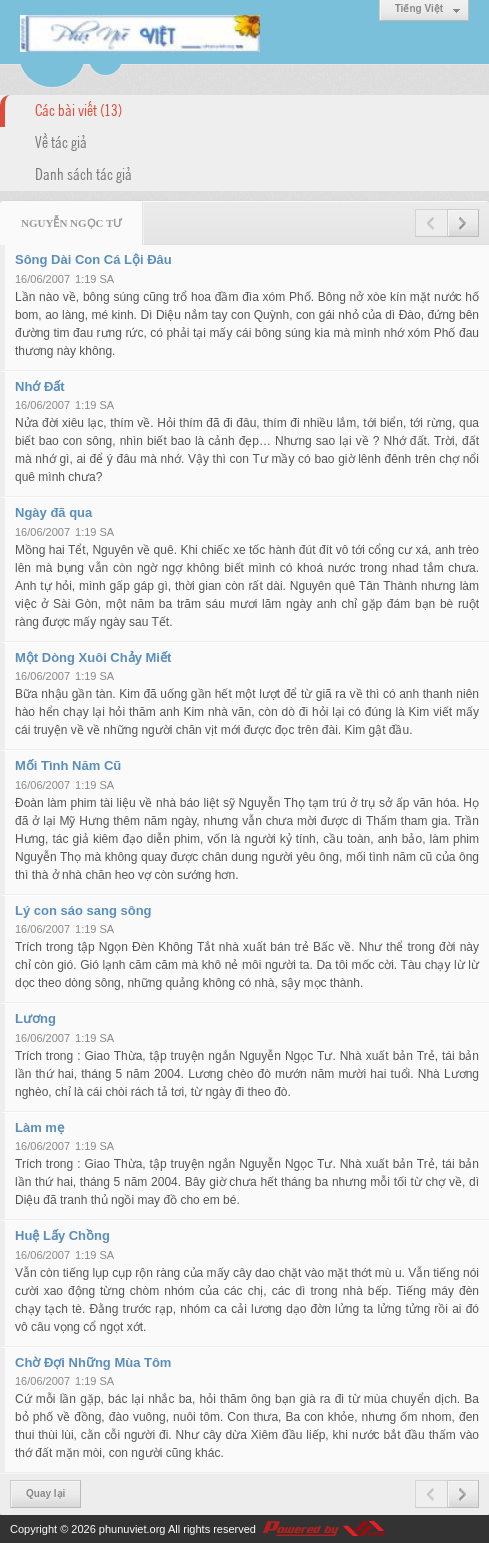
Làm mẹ (39, 1127)
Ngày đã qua (53, 512)
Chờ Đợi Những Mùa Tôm (93, 1362)
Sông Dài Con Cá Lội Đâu (93, 259)
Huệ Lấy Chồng (62, 1235)
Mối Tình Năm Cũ (68, 765)
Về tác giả (61, 141)
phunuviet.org (132, 1529)
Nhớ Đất (40, 386)
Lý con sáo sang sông (83, 910)
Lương (35, 1018)
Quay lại (45, 1493)
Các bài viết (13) (78, 109)
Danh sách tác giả (83, 173)
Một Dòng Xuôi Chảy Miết (93, 657)
